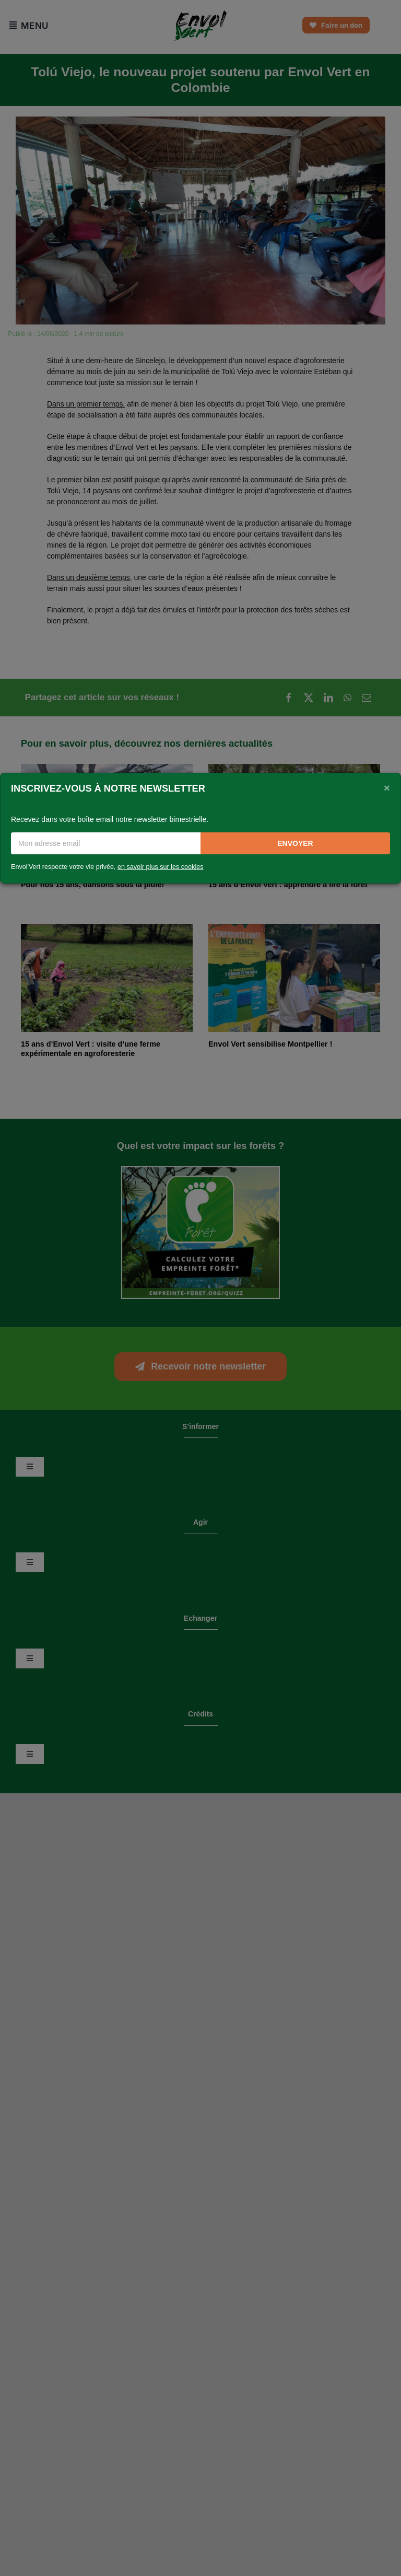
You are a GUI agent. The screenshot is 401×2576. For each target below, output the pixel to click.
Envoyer (295, 843)
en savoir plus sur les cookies (160, 867)
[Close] (387, 787)
